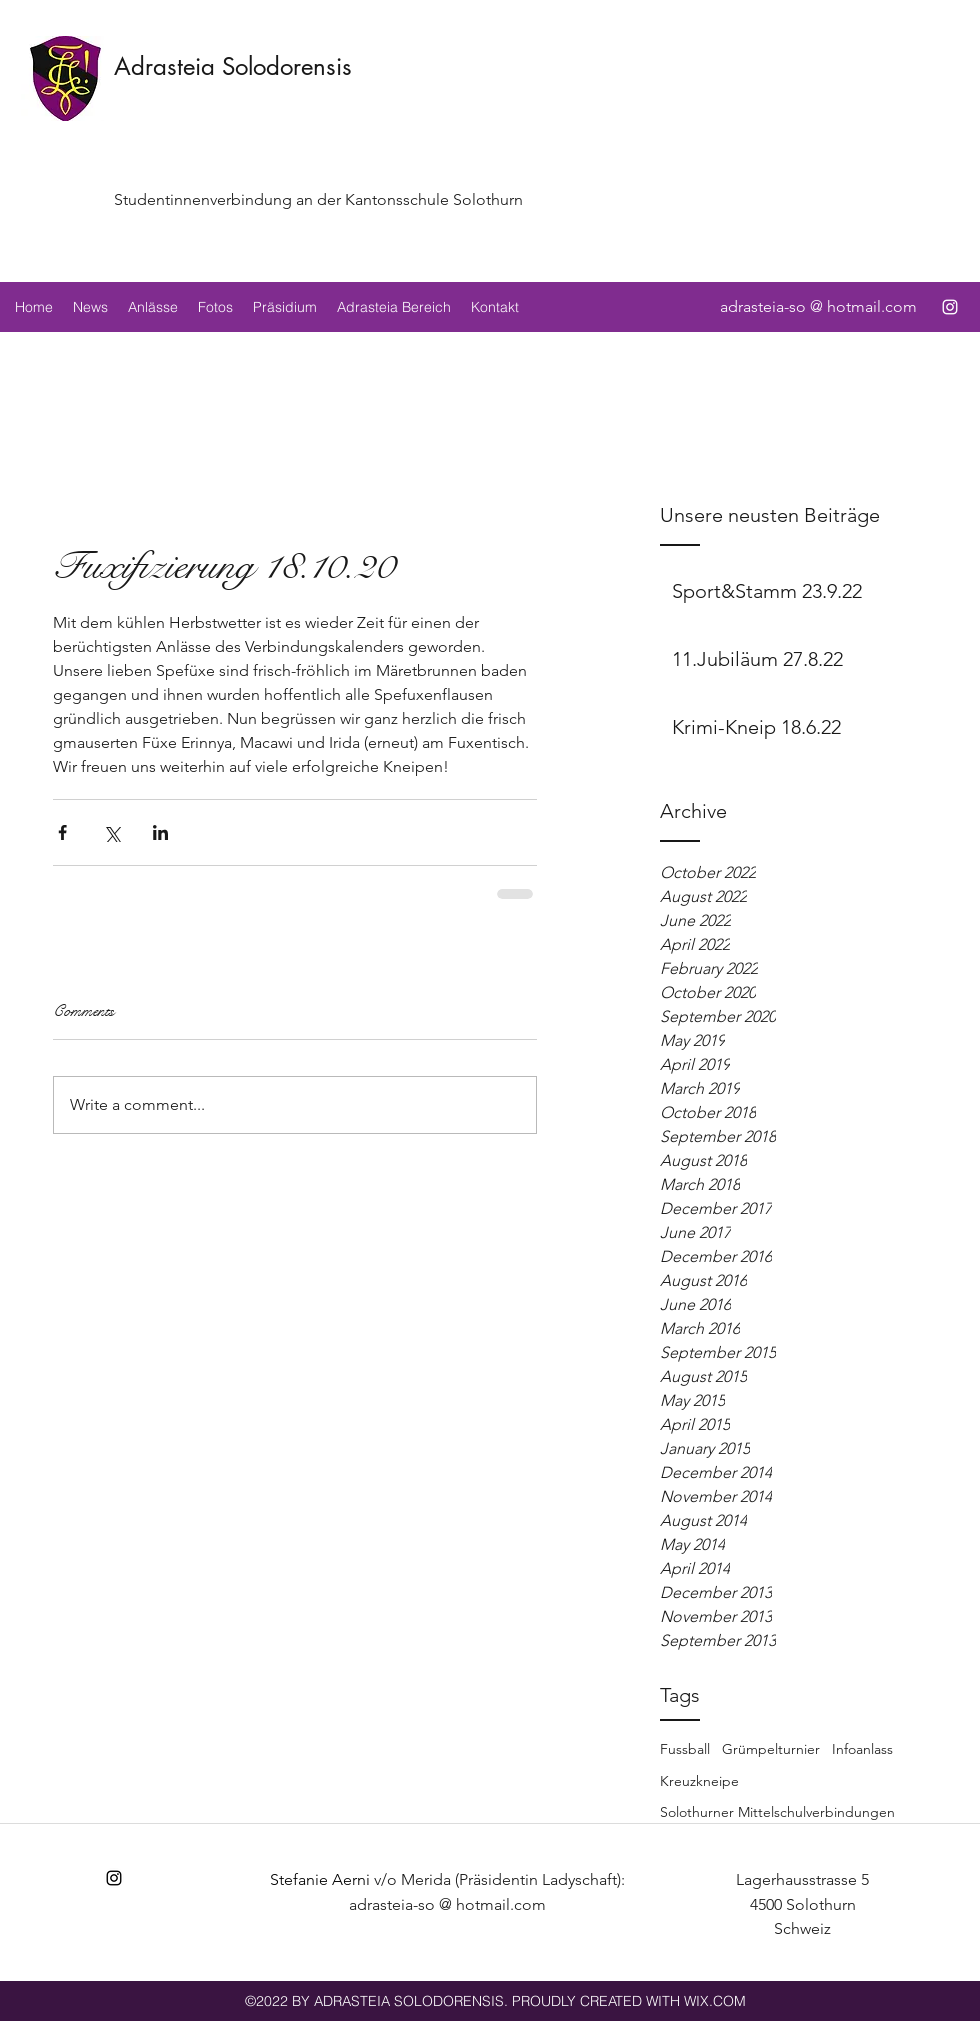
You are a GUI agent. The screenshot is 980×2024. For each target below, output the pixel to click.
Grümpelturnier (771, 1749)
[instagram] (950, 307)
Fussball (685, 1749)
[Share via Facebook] (62, 832)
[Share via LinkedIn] (160, 832)
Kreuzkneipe (699, 1781)
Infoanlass (862, 1749)
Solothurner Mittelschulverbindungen (777, 1812)
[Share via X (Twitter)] (111, 832)
